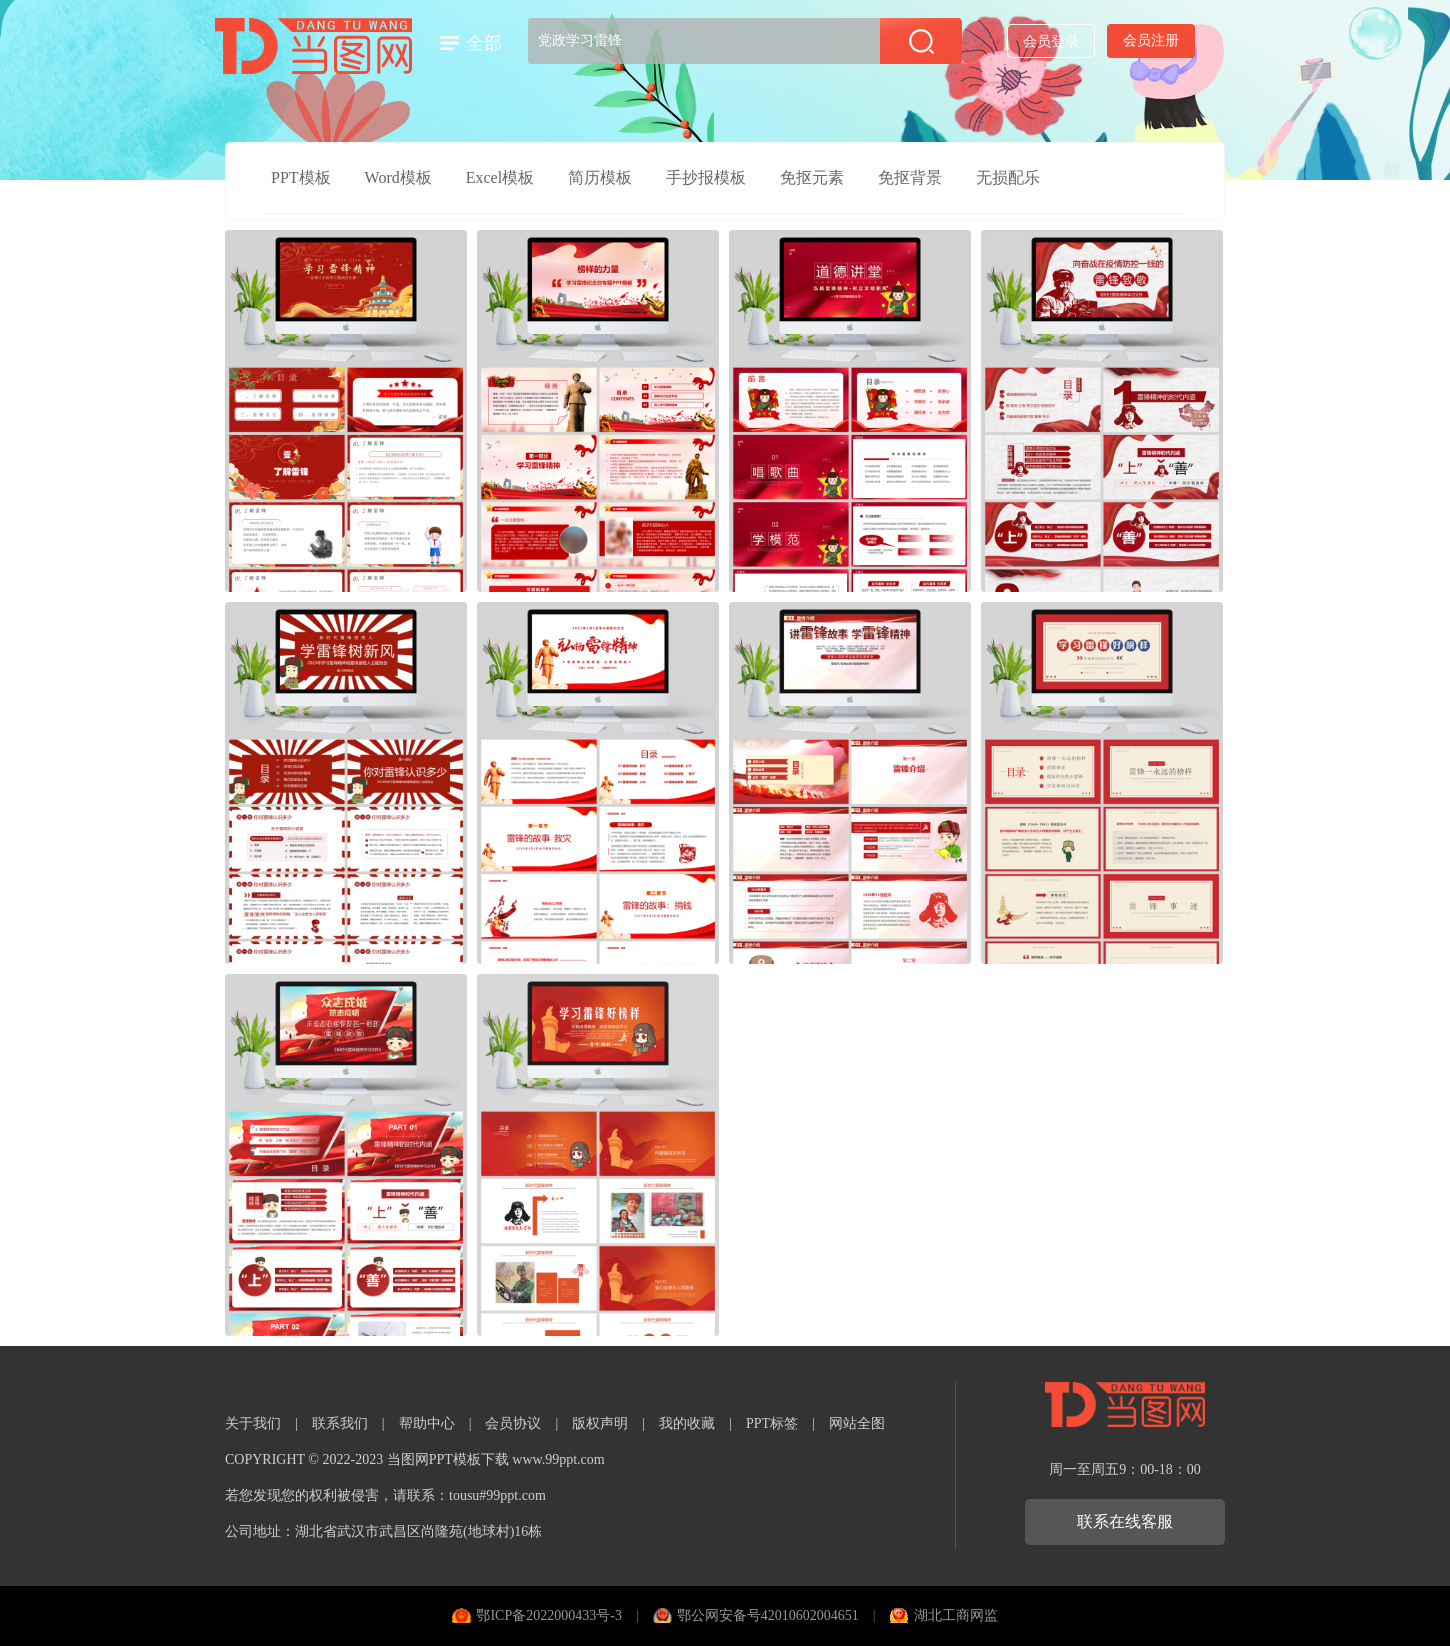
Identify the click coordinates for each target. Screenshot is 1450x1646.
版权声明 (600, 1423)
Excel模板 (500, 177)
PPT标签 (772, 1423)
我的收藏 (687, 1423)
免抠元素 (812, 177)
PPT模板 (301, 177)
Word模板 (398, 177)
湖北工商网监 (956, 1615)
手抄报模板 (706, 177)
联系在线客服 (1125, 1521)
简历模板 (600, 177)
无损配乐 (1008, 177)
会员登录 (1051, 41)
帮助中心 (427, 1423)
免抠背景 (910, 177)
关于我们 (253, 1423)
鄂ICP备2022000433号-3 (548, 1615)
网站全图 (857, 1423)
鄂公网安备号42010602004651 (768, 1615)
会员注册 (1151, 40)
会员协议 (513, 1423)
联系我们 (340, 1423)
